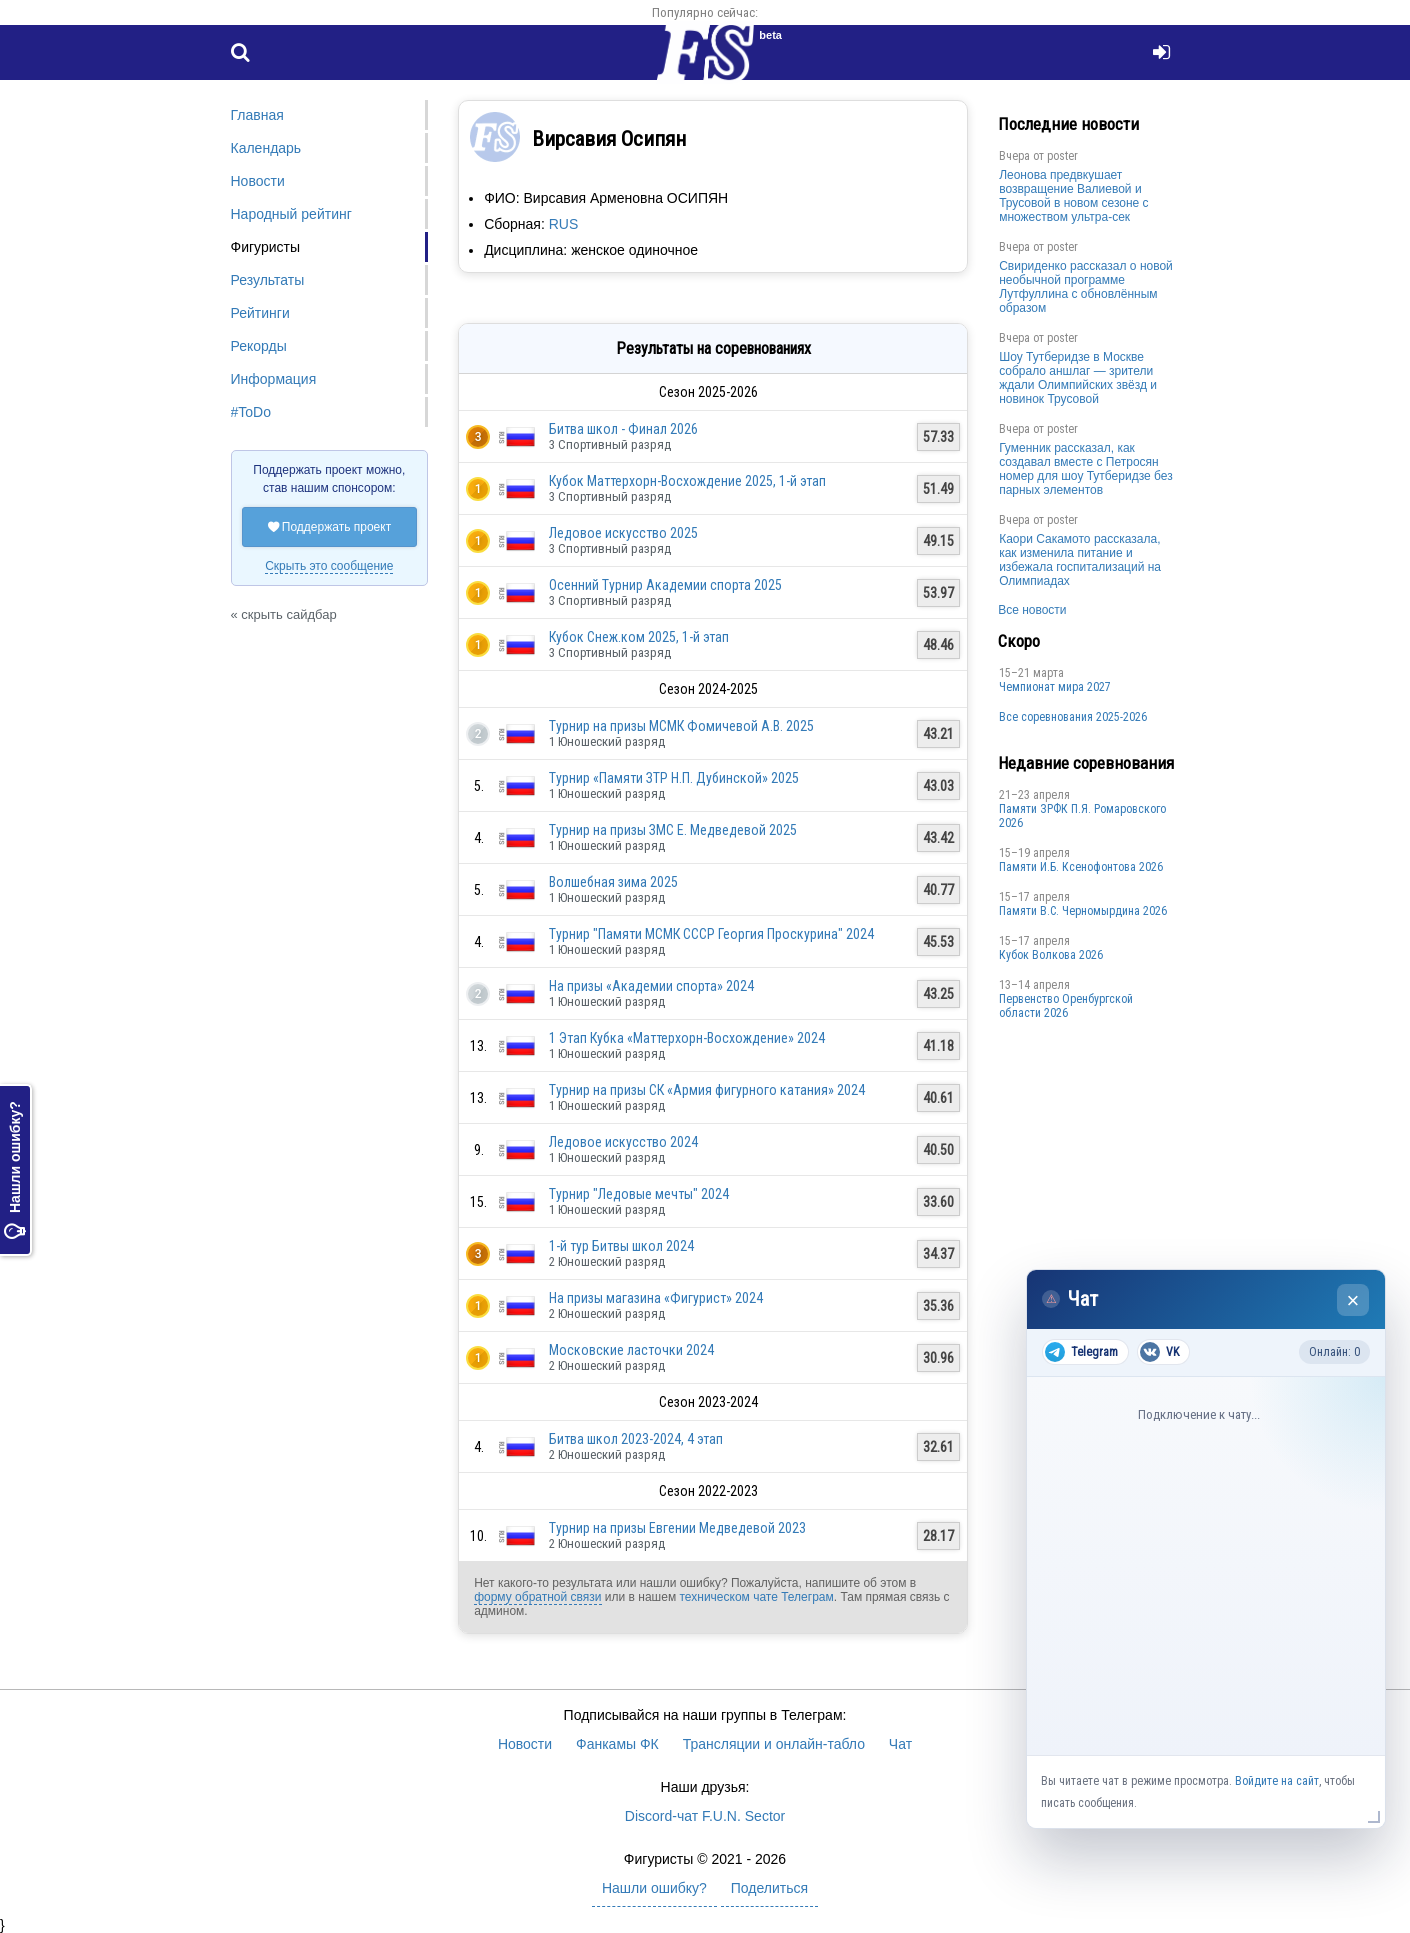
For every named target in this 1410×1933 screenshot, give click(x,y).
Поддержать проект (330, 527)
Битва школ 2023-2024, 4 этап (636, 1439)
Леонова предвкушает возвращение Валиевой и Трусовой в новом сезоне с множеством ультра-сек (1073, 196)
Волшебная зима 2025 (613, 882)
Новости (258, 181)
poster (1062, 156)
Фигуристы (266, 247)
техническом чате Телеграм (756, 1597)
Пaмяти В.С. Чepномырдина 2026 (1083, 911)
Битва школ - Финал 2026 (623, 429)
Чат (900, 1744)
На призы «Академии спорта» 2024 (651, 986)
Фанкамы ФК (617, 1744)
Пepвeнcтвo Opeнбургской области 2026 (1066, 1006)
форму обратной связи (537, 1597)
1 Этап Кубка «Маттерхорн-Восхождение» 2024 (687, 1038)
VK (1159, 1352)
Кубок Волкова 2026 (1051, 955)
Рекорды (259, 346)
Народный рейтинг (291, 214)
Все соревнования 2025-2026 (1073, 717)
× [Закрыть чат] (1353, 1300)
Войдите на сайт (1277, 1781)
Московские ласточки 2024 (631, 1350)
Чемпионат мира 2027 (1055, 687)
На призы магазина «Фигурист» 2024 (656, 1298)
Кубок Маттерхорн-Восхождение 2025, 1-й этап (687, 481)
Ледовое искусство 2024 (623, 1142)
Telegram (1081, 1352)
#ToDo (251, 412)
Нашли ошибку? (15, 1171)
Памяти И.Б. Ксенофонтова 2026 (1081, 867)
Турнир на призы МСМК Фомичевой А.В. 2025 (681, 726)
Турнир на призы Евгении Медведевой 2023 (677, 1528)
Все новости (1032, 610)
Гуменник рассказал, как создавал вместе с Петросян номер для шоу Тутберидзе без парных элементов (1086, 469)
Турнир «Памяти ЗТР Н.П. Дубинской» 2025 (674, 778)
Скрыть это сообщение (329, 566)
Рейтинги (260, 313)
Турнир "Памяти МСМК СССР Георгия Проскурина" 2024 (711, 934)
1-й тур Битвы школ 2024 (621, 1246)
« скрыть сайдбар (284, 614)
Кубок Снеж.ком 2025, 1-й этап (639, 637)
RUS (564, 224)
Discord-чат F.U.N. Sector (705, 1816)
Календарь (266, 148)
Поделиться (769, 1888)
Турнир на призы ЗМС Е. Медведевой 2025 (673, 830)
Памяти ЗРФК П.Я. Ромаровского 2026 (1082, 816)
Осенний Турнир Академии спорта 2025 (665, 585)
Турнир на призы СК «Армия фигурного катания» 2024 (707, 1090)
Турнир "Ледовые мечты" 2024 (639, 1194)
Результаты (268, 280)
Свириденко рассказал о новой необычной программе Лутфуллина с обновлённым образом (1086, 287)
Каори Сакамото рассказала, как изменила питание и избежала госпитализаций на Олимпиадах (1080, 560)
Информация (274, 379)
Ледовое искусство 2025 (623, 533)
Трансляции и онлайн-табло (774, 1744)
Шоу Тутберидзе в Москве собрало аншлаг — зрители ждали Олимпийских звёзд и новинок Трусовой (1078, 378)
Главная (257, 115)
